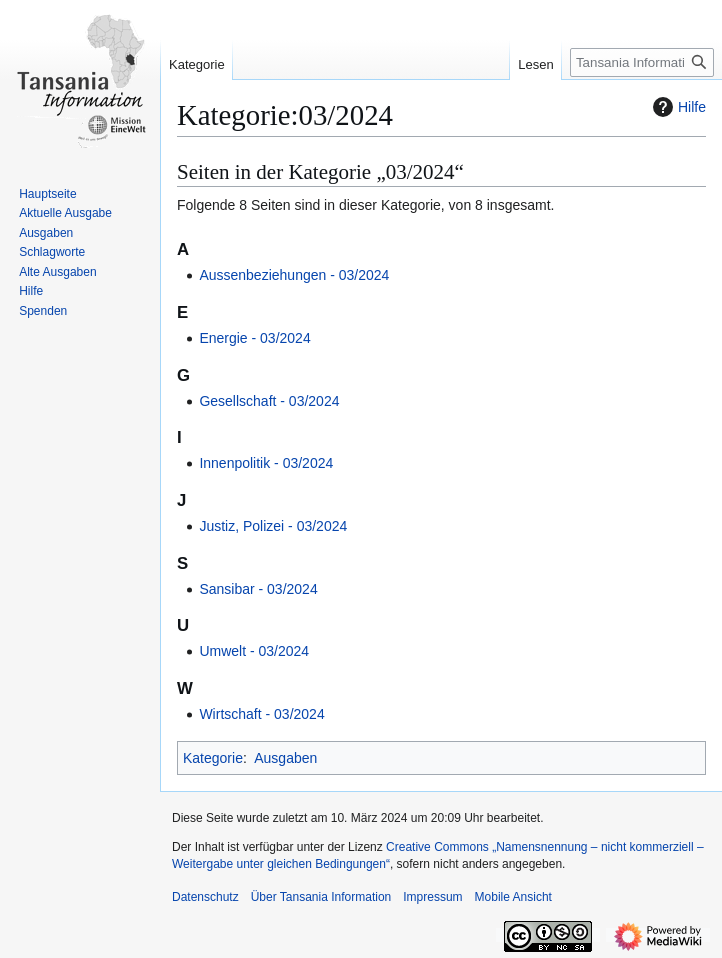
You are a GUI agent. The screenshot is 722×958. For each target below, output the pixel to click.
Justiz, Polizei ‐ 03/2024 (273, 526)
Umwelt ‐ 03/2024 (254, 651)
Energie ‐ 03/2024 (254, 338)
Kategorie (213, 758)
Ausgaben (285, 758)
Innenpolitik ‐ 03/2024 (266, 463)
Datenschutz (205, 897)
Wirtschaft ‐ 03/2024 (261, 714)
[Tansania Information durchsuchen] (642, 62)
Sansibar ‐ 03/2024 (258, 589)
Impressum (432, 897)
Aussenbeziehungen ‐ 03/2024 (294, 275)
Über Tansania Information (321, 897)
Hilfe (677, 107)
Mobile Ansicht (513, 897)
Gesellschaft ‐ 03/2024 (269, 401)
